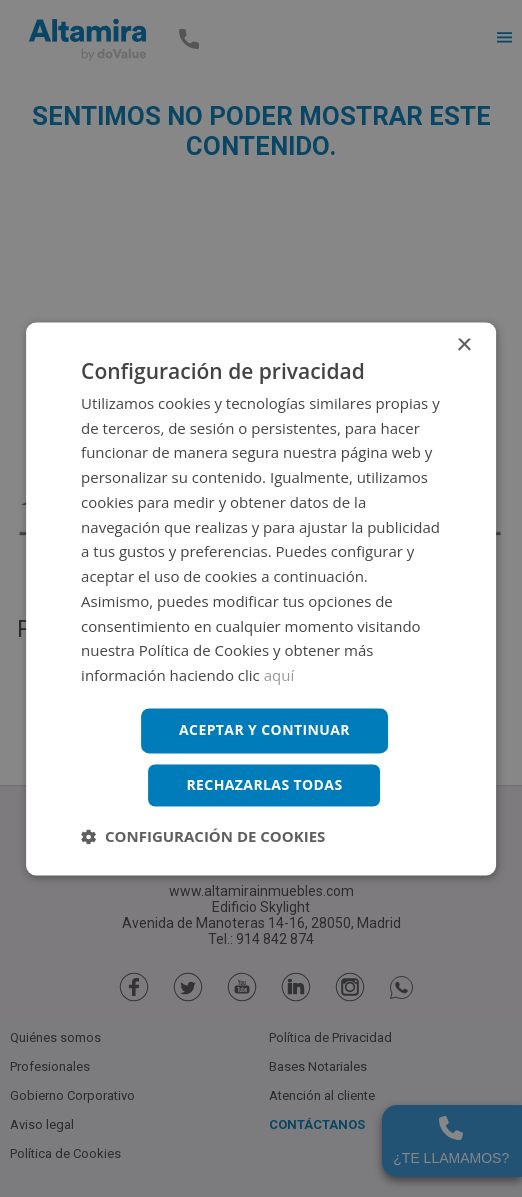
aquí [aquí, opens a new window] (279, 676)
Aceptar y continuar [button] (264, 729)
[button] (203, 836)
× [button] (463, 345)
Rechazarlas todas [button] (264, 784)
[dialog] (261, 598)
